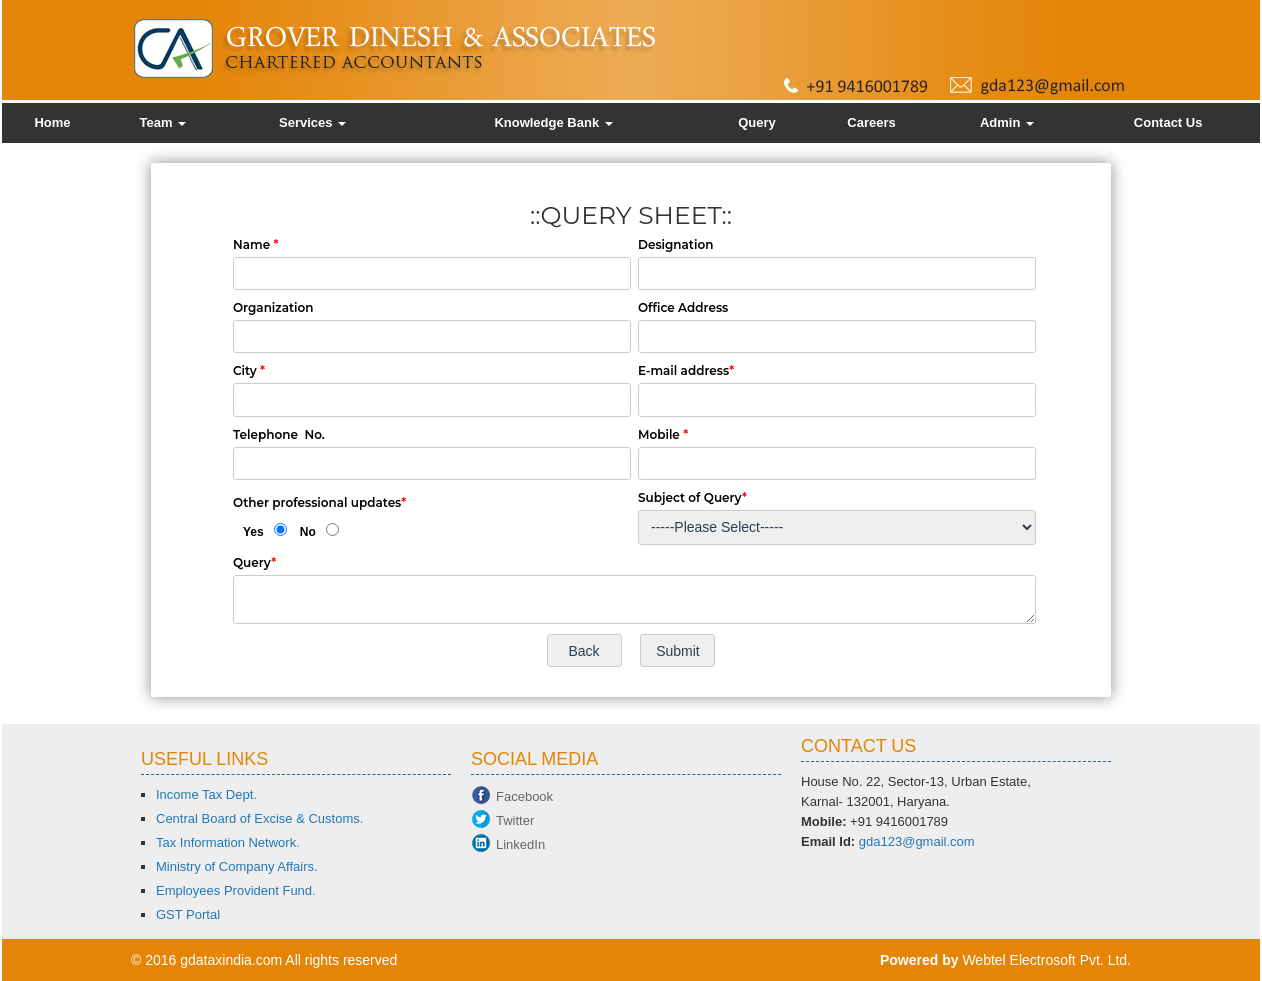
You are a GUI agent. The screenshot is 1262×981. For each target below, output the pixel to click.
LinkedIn (520, 844)
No (308, 532)
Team (163, 122)
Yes (253, 532)
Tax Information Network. (228, 842)
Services (312, 122)
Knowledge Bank (553, 122)
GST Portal (188, 914)
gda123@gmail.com (917, 841)
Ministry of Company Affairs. (237, 866)
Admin (1007, 122)
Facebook (524, 796)
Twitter (515, 820)
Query (757, 122)
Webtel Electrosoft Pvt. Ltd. (1046, 960)
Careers (871, 122)
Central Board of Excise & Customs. (259, 818)
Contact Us (1168, 122)
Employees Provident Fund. (236, 890)
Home (52, 122)
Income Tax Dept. (206, 794)
